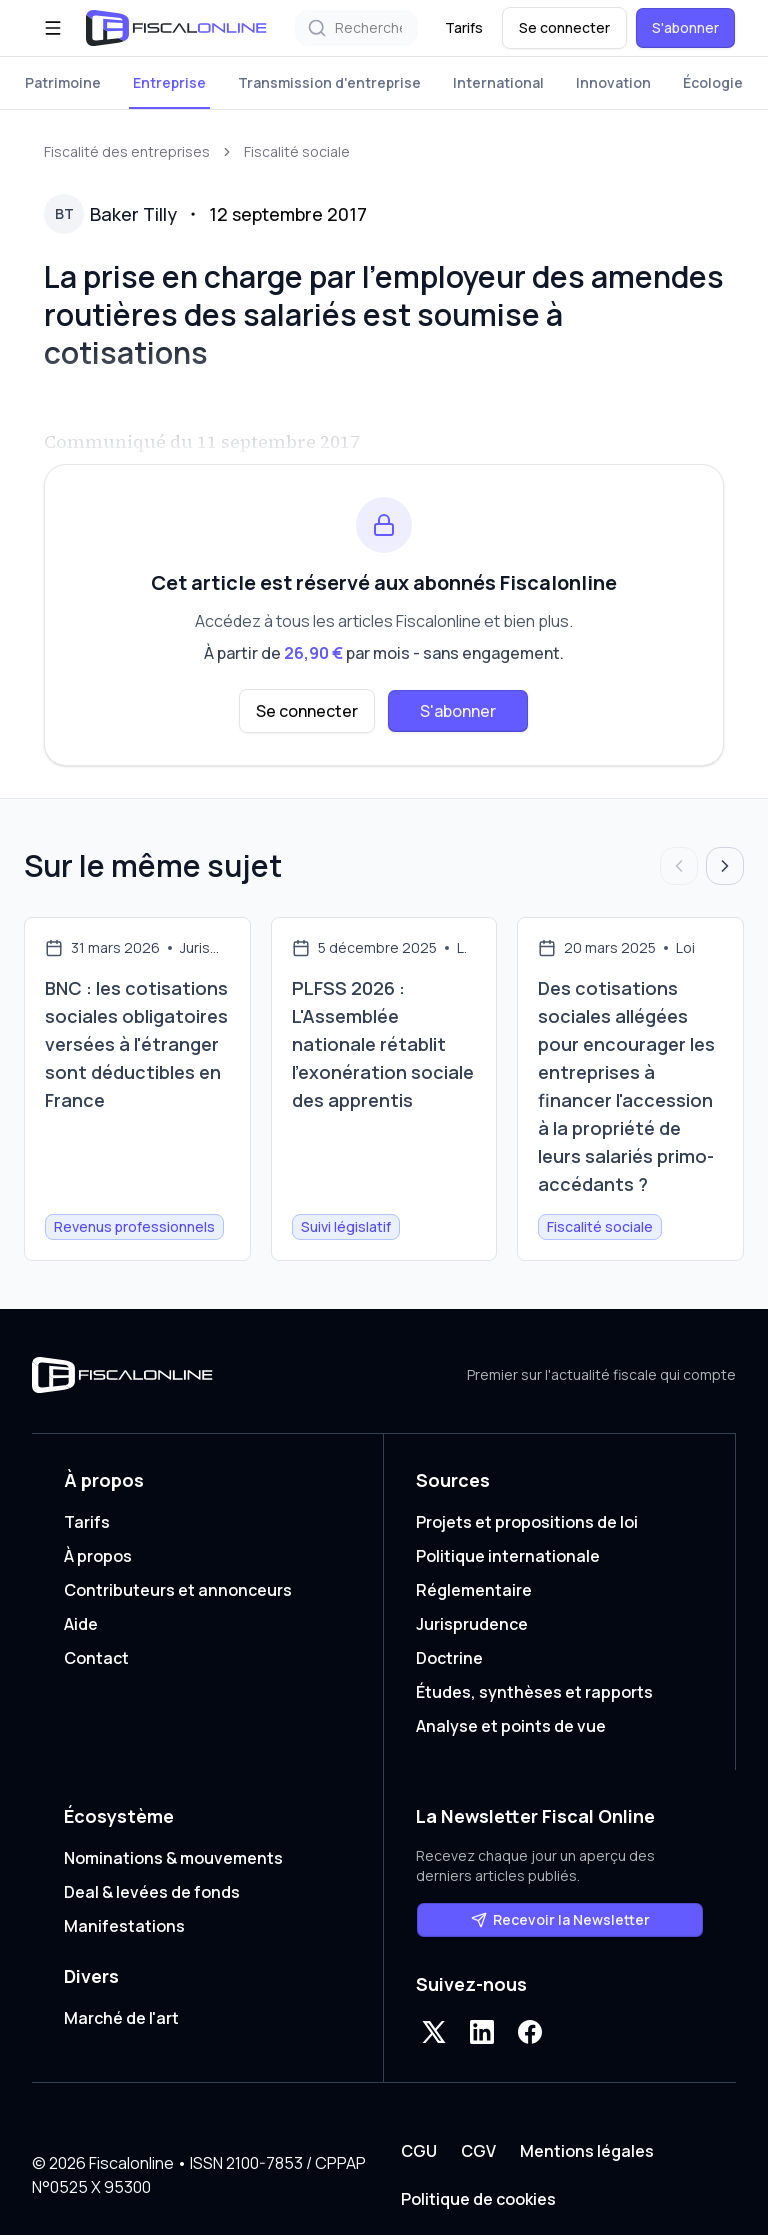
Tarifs (464, 27)
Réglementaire (474, 1590)
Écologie (713, 82)
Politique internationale (508, 1556)
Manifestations (124, 1926)
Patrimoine (63, 82)
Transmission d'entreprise (329, 82)
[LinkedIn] (482, 2032)
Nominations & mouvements (173, 1858)
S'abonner (685, 27)
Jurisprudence (472, 1624)
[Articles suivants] (725, 866)
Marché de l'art (121, 2018)
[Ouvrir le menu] (53, 28)
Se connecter (564, 27)
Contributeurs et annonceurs (178, 1590)
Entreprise (169, 82)
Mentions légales (587, 2151)
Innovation (613, 82)
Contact (96, 1658)
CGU (419, 2151)
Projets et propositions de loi (527, 1522)
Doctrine (449, 1658)
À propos (98, 1556)
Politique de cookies (478, 2199)
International (498, 82)
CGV (478, 2151)
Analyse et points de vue (511, 1726)
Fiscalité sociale (297, 151)
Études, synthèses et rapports (534, 1692)
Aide (81, 1624)
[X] (434, 2032)
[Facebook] (530, 2032)
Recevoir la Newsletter (560, 1919)
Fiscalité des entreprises (127, 151)
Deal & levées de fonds (152, 1892)
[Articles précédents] (679, 866)
